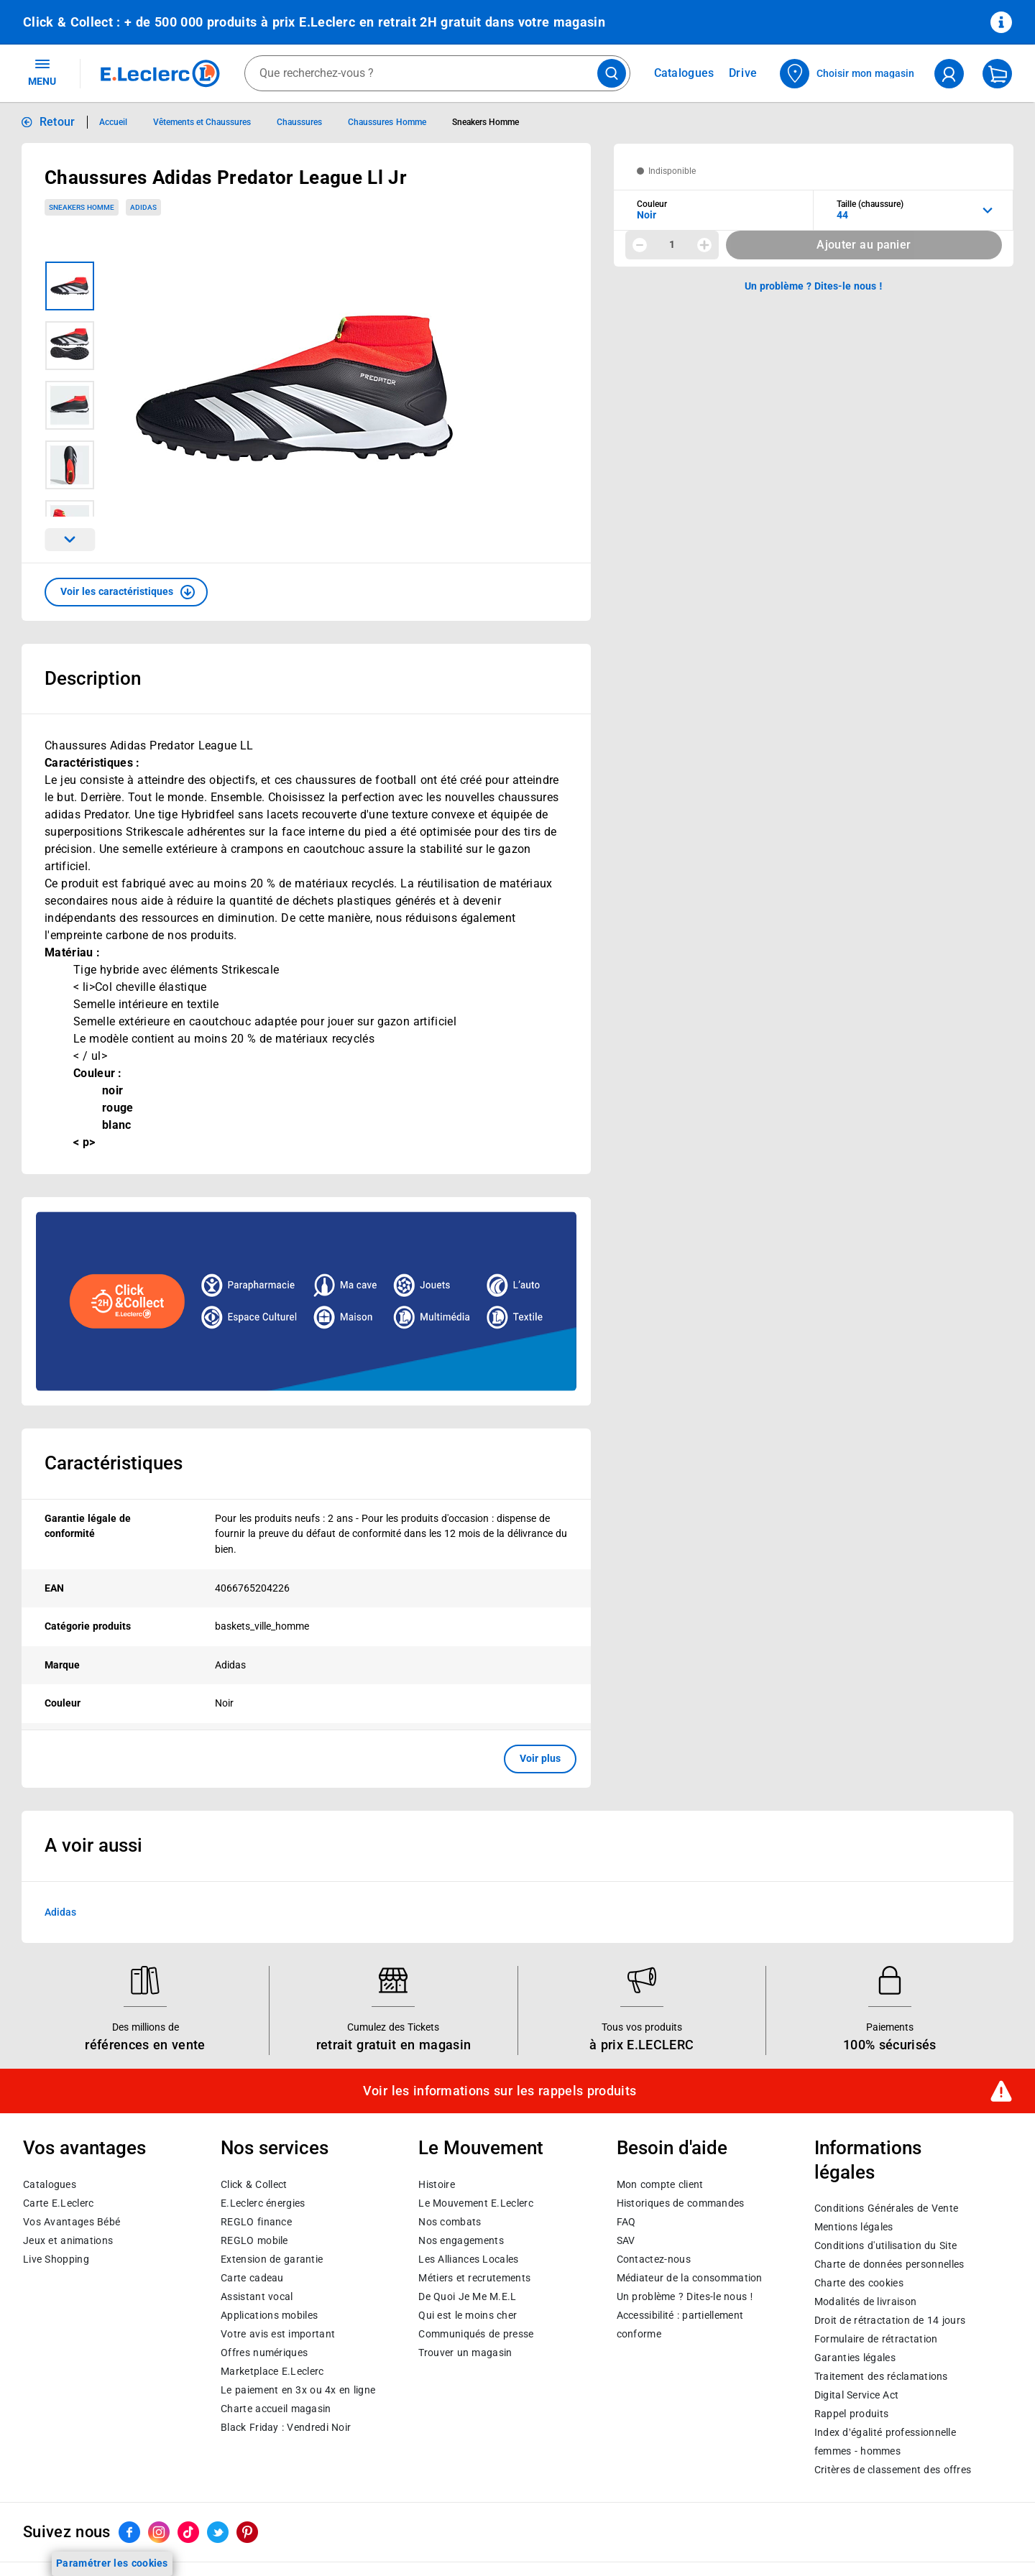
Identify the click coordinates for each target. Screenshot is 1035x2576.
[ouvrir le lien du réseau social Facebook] (129, 2533)
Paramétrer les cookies (112, 2563)
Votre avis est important (278, 2334)
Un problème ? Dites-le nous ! (685, 2296)
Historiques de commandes (681, 2203)
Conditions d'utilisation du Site (885, 2246)
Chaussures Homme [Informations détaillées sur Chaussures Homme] (387, 122)
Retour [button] (57, 122)
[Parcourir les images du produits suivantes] (70, 539)
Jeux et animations (68, 2240)
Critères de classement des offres (893, 2470)
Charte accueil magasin (276, 2408)
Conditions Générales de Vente (886, 2209)
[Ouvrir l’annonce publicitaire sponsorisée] (306, 1301)
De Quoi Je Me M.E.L (467, 2296)
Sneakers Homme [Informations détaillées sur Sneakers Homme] (485, 122)
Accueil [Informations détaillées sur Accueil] (113, 122)
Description (93, 678)
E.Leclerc (272, 2371)
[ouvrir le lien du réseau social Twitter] (218, 2533)
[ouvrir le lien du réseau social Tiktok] (188, 2533)
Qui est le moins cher (467, 2315)
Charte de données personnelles (889, 2265)
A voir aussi (93, 1845)
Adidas (60, 1911)
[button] (126, 592)
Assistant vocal (257, 2296)
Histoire (436, 2184)
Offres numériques (264, 2352)
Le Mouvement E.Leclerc (475, 2203)
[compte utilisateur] (949, 73)
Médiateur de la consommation (690, 2278)
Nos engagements (460, 2240)
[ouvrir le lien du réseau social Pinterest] (247, 2533)
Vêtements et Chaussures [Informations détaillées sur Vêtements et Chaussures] (202, 122)
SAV (626, 2240)
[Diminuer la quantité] (639, 245)
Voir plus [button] (540, 1758)
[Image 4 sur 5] (69, 464)
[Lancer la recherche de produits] (611, 73)
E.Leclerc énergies (263, 2203)
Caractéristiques (114, 1463)
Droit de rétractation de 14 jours (889, 2321)
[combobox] (437, 73)
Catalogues (49, 2184)
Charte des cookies (858, 2283)
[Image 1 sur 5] (69, 286)
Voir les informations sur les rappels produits (499, 2091)
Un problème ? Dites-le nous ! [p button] (814, 286)
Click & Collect (254, 2184)
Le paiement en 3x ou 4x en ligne (298, 2390)
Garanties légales (855, 2358)
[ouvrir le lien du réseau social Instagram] (159, 2533)
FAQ (626, 2222)
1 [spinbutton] (672, 244)
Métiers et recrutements (474, 2278)
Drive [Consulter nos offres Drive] (743, 73)
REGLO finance (256, 2222)
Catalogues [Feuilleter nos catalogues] (684, 73)
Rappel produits (851, 2414)
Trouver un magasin (465, 2352)
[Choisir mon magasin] (848, 73)
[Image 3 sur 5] (69, 405)
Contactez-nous (654, 2259)
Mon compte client (660, 2184)
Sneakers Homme (81, 207)
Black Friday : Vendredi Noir (286, 2427)
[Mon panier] (997, 73)
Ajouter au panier (863, 245)
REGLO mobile (254, 2240)
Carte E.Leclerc (58, 2203)
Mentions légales (853, 2227)
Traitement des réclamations (881, 2377)
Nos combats (449, 2222)
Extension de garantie (272, 2259)
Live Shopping (56, 2259)
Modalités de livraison (865, 2302)
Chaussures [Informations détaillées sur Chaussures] (299, 122)
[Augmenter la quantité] (704, 245)
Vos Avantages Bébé (71, 2222)
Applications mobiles (269, 2315)
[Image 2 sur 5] (69, 345)
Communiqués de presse (475, 2334)
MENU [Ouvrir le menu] (42, 72)
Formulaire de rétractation (876, 2339)
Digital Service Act (856, 2395)
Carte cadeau (252, 2278)
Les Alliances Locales (468, 2259)
